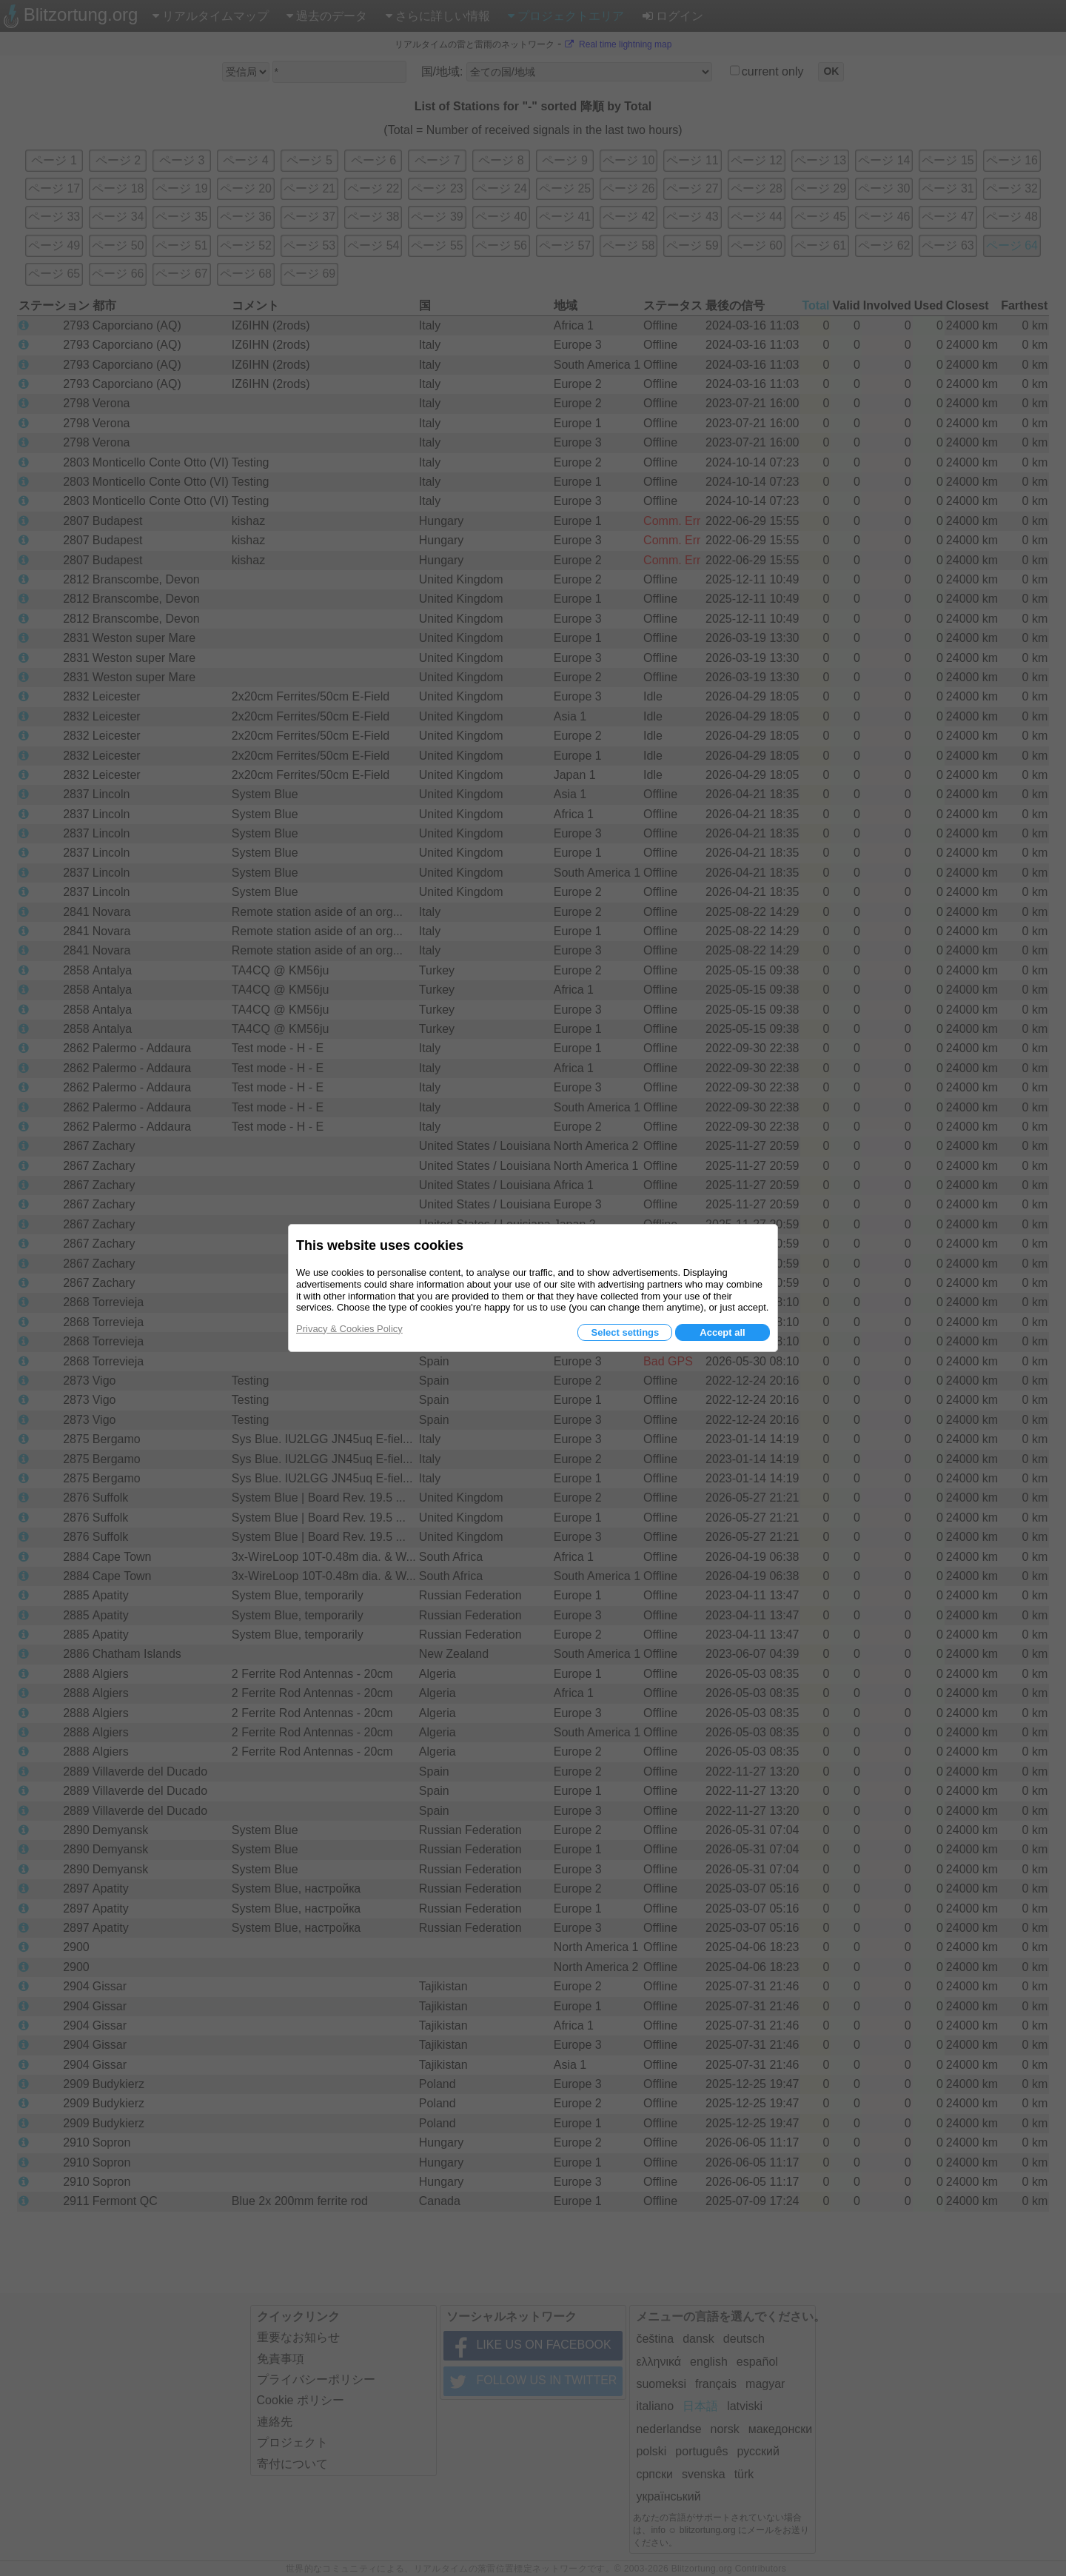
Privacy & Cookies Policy (349, 1328)
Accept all (722, 1332)
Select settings (625, 1332)
